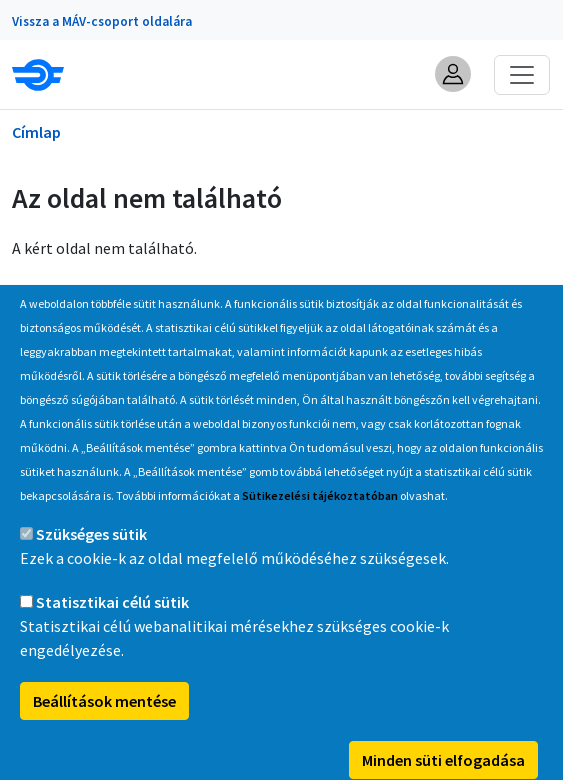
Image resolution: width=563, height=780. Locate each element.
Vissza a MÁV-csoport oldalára (102, 21)
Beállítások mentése (104, 732)
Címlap (36, 132)
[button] (453, 74)
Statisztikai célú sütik (112, 633)
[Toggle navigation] (522, 75)
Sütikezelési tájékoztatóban (320, 526)
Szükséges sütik (91, 565)
